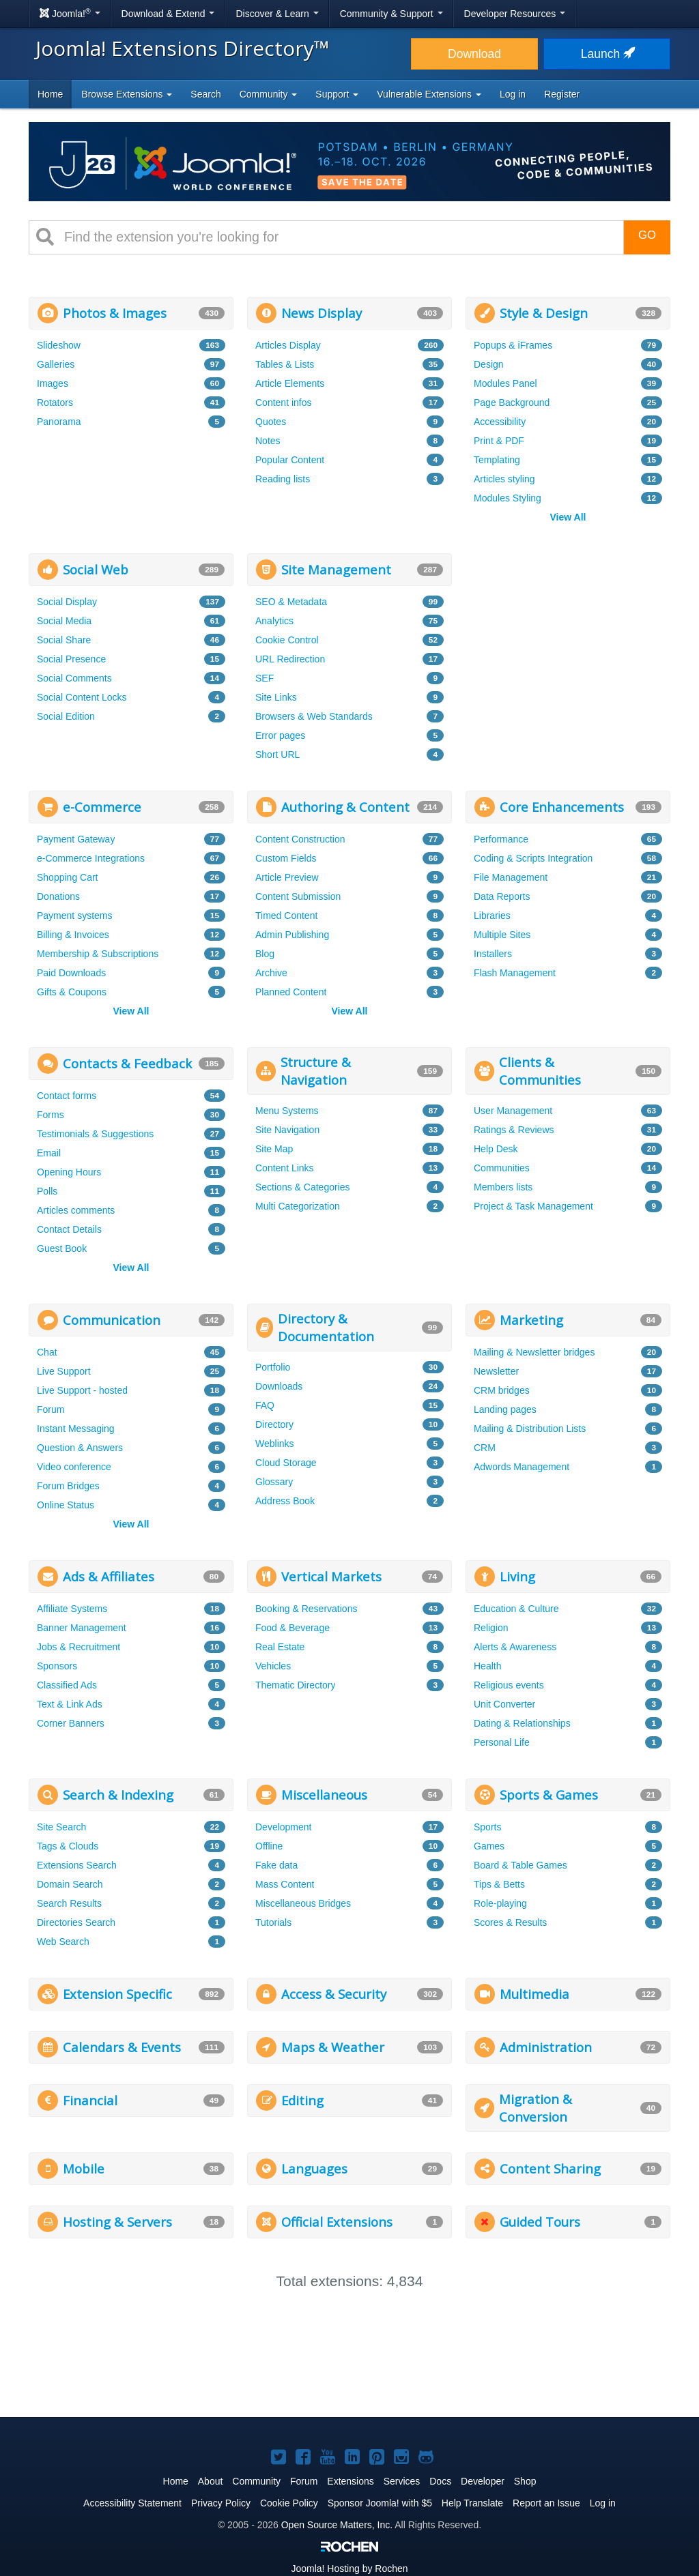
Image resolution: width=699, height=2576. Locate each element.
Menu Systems (287, 1110)
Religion (491, 1627)
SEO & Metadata (291, 601)
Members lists (503, 1187)
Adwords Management (521, 1466)
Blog (264, 953)
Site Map (274, 1148)
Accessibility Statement (132, 2503)
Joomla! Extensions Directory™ (182, 48)
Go (647, 235)
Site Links (276, 697)
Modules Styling (507, 498)
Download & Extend (168, 13)
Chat (47, 1352)
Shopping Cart (67, 877)
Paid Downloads (71, 972)
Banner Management (81, 1627)
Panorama (59, 421)
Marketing (531, 1319)
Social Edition (66, 716)
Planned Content (290, 991)
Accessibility (500, 421)
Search (205, 94)
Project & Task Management (533, 1206)
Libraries (492, 915)
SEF (264, 678)
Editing (302, 2100)
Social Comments (74, 678)
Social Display (67, 601)
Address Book (285, 1500)
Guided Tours (540, 2221)
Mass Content (284, 1884)
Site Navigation (287, 1129)
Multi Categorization (297, 1206)
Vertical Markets (331, 1576)
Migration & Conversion (535, 2107)
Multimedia (534, 1993)
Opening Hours (69, 1172)
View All (568, 517)
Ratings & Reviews (514, 1129)
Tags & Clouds (67, 1846)
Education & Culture (516, 1608)
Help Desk (496, 1148)
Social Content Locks (82, 697)
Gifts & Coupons (71, 991)
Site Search (61, 1826)
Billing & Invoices (73, 934)
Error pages (280, 735)
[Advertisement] (568, 638)
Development (283, 1826)
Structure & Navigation (316, 1070)
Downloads (278, 1386)
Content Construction (300, 839)
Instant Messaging (76, 1428)
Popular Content (289, 459)
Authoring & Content (345, 806)
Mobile (83, 2168)
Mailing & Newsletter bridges (534, 1352)
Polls (47, 1191)
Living (517, 1576)
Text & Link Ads (69, 1704)
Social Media (64, 620)
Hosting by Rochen (349, 2568)
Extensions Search (77, 1865)
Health (487, 1665)
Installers (493, 953)
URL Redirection (290, 659)
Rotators (55, 402)
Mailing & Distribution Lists (530, 1428)
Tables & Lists (284, 364)
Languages (314, 2168)
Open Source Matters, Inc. (337, 2524)
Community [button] (269, 94)
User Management (513, 1110)
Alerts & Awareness (515, 1646)
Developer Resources (515, 13)
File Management (510, 877)
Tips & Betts (499, 1884)
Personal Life (502, 1742)
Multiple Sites (502, 934)
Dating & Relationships (522, 1723)
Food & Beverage (292, 1627)
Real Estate (279, 1646)
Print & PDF (499, 440)
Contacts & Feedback (127, 1063)
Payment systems (74, 915)
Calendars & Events (122, 2046)
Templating (497, 459)
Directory (274, 1424)
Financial (90, 2100)
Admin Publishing (292, 934)
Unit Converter (504, 1704)
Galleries (55, 364)
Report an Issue (546, 2503)
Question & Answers (80, 1447)
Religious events (509, 1685)
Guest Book (62, 1248)
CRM (485, 1447)
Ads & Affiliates (108, 1576)
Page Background (512, 402)
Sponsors (57, 1665)
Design (489, 364)
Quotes (270, 421)
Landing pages (505, 1409)
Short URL (277, 754)
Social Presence (71, 659)
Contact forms (66, 1095)
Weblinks (274, 1443)
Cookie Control (287, 639)
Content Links (284, 1167)
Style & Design (544, 312)
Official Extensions (337, 2221)
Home (50, 94)
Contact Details (69, 1229)
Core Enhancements (562, 806)
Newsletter (496, 1371)
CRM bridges (502, 1390)
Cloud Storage (286, 1462)
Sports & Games (549, 1794)
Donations (58, 896)
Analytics (274, 620)
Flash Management (515, 972)
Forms (50, 1114)
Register (562, 94)
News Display (321, 312)
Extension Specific (117, 1993)
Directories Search (76, 1922)
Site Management (336, 569)
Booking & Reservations (306, 1608)
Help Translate (472, 2503)
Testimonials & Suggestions (95, 1133)
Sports (487, 1826)
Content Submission (298, 896)
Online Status (65, 1504)
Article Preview (287, 877)
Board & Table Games (520, 1865)
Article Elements (289, 383)
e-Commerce (102, 806)
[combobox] (339, 237)
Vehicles (273, 1665)
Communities (502, 1167)
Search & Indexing (118, 1794)
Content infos (283, 402)
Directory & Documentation (326, 1327)
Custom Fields (285, 858)
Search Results (69, 1903)
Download (474, 54)
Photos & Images (115, 312)
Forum (50, 1409)
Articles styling (504, 478)
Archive (271, 972)
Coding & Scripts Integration (533, 858)
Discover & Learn (277, 13)
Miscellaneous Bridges (303, 1903)
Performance (501, 839)
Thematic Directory (295, 1685)
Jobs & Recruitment (78, 1646)
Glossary (274, 1481)
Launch (607, 54)
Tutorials (273, 1922)
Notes (268, 440)
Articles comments (76, 1210)
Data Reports (502, 896)
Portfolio (272, 1367)
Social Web (95, 569)
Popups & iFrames (513, 345)
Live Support (64, 1371)
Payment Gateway (76, 839)
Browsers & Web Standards (314, 716)
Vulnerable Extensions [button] (429, 94)
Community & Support (391, 13)
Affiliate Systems (72, 1608)
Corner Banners (70, 1723)
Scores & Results (510, 1922)
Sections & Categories (302, 1187)
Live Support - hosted (82, 1390)
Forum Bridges (68, 1485)
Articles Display (288, 345)
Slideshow (59, 345)
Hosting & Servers (117, 2221)
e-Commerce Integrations (91, 858)
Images (52, 383)
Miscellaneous (324, 1794)
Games (489, 1846)
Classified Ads (67, 1685)
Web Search (63, 1941)
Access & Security (333, 1993)
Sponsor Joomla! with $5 (380, 2503)
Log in (513, 94)
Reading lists (282, 478)
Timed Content (286, 915)
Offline (269, 1846)
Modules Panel (505, 383)
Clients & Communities (540, 1070)
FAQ (264, 1405)
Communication (111, 1319)
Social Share (64, 639)
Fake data (276, 1865)
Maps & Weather (332, 2046)
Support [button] (336, 94)
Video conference (74, 1466)
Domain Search (70, 1884)
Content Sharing (550, 2168)
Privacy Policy (221, 2503)
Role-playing (500, 1903)
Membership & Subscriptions (97, 953)
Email (49, 1152)
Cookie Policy (289, 2503)
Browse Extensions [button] (126, 94)
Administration (546, 2046)
